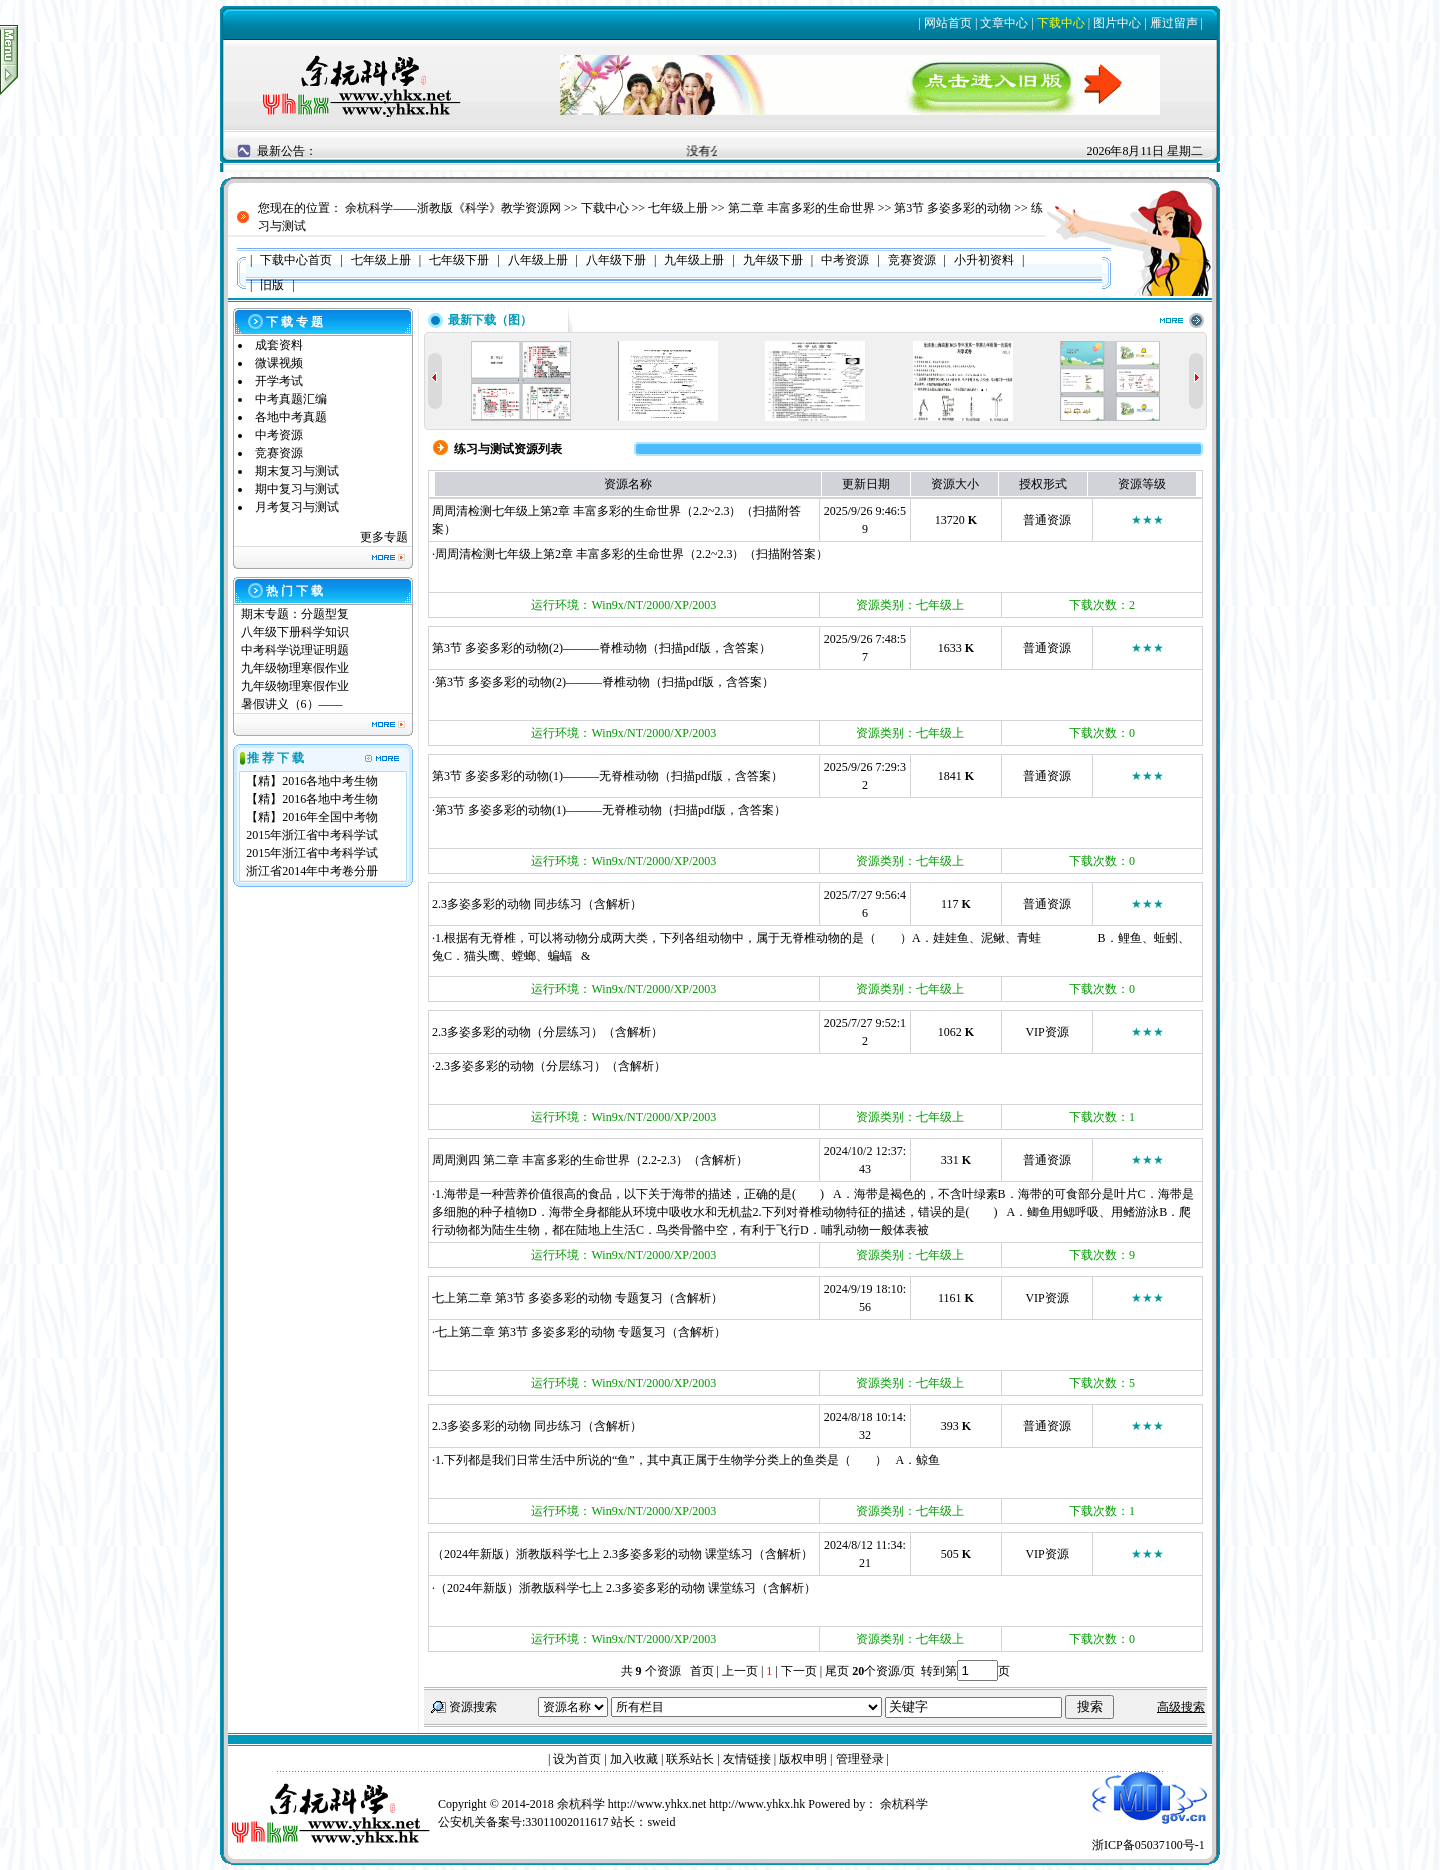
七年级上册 (678, 208)
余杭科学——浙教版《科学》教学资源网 (453, 208)
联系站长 (690, 1759)
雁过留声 (1174, 23)
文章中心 (1004, 23)
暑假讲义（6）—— (293, 704)
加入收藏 (634, 1759)
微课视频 (279, 363)
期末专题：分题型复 (295, 614)
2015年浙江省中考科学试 (312, 835)
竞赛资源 (279, 453)
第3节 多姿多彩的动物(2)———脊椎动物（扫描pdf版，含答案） (601, 648)
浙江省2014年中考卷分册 (312, 871)
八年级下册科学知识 (295, 632)
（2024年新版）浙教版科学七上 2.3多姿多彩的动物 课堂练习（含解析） (622, 1554)
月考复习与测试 (297, 507)
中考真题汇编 (291, 399)
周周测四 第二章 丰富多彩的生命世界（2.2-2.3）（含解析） (590, 1160)
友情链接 (747, 1759)
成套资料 (279, 345)
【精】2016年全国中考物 (312, 817)
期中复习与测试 (297, 489)
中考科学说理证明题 (295, 650)
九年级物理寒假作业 (295, 668)
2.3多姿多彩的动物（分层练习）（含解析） (547, 1032)
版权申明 (803, 1759)
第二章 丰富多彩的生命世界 (801, 208)
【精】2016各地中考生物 (312, 781)
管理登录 (860, 1759)
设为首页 (577, 1759)
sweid (661, 1822)
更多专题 (384, 537)
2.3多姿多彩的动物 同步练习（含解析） (537, 904)
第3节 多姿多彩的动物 (952, 208)
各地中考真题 (291, 417)
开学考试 (279, 381)
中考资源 (279, 435)
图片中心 (1117, 23)
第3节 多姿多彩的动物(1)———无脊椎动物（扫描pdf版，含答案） (607, 776)
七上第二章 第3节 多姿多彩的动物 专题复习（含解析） (577, 1298)
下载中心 (1061, 23)
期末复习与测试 (297, 471)
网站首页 (948, 23)
